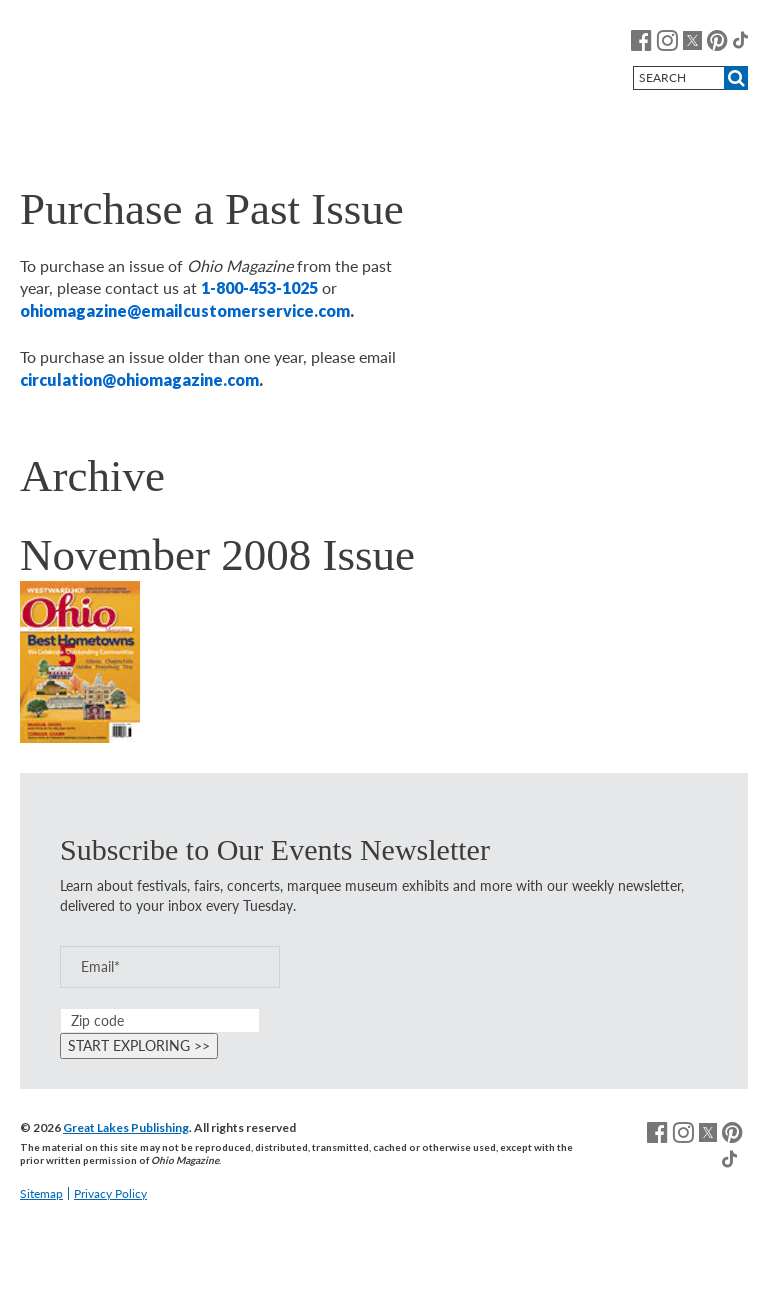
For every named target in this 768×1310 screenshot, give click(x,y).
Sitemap (41, 1193)
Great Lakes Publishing (126, 1127)
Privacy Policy (110, 1193)
